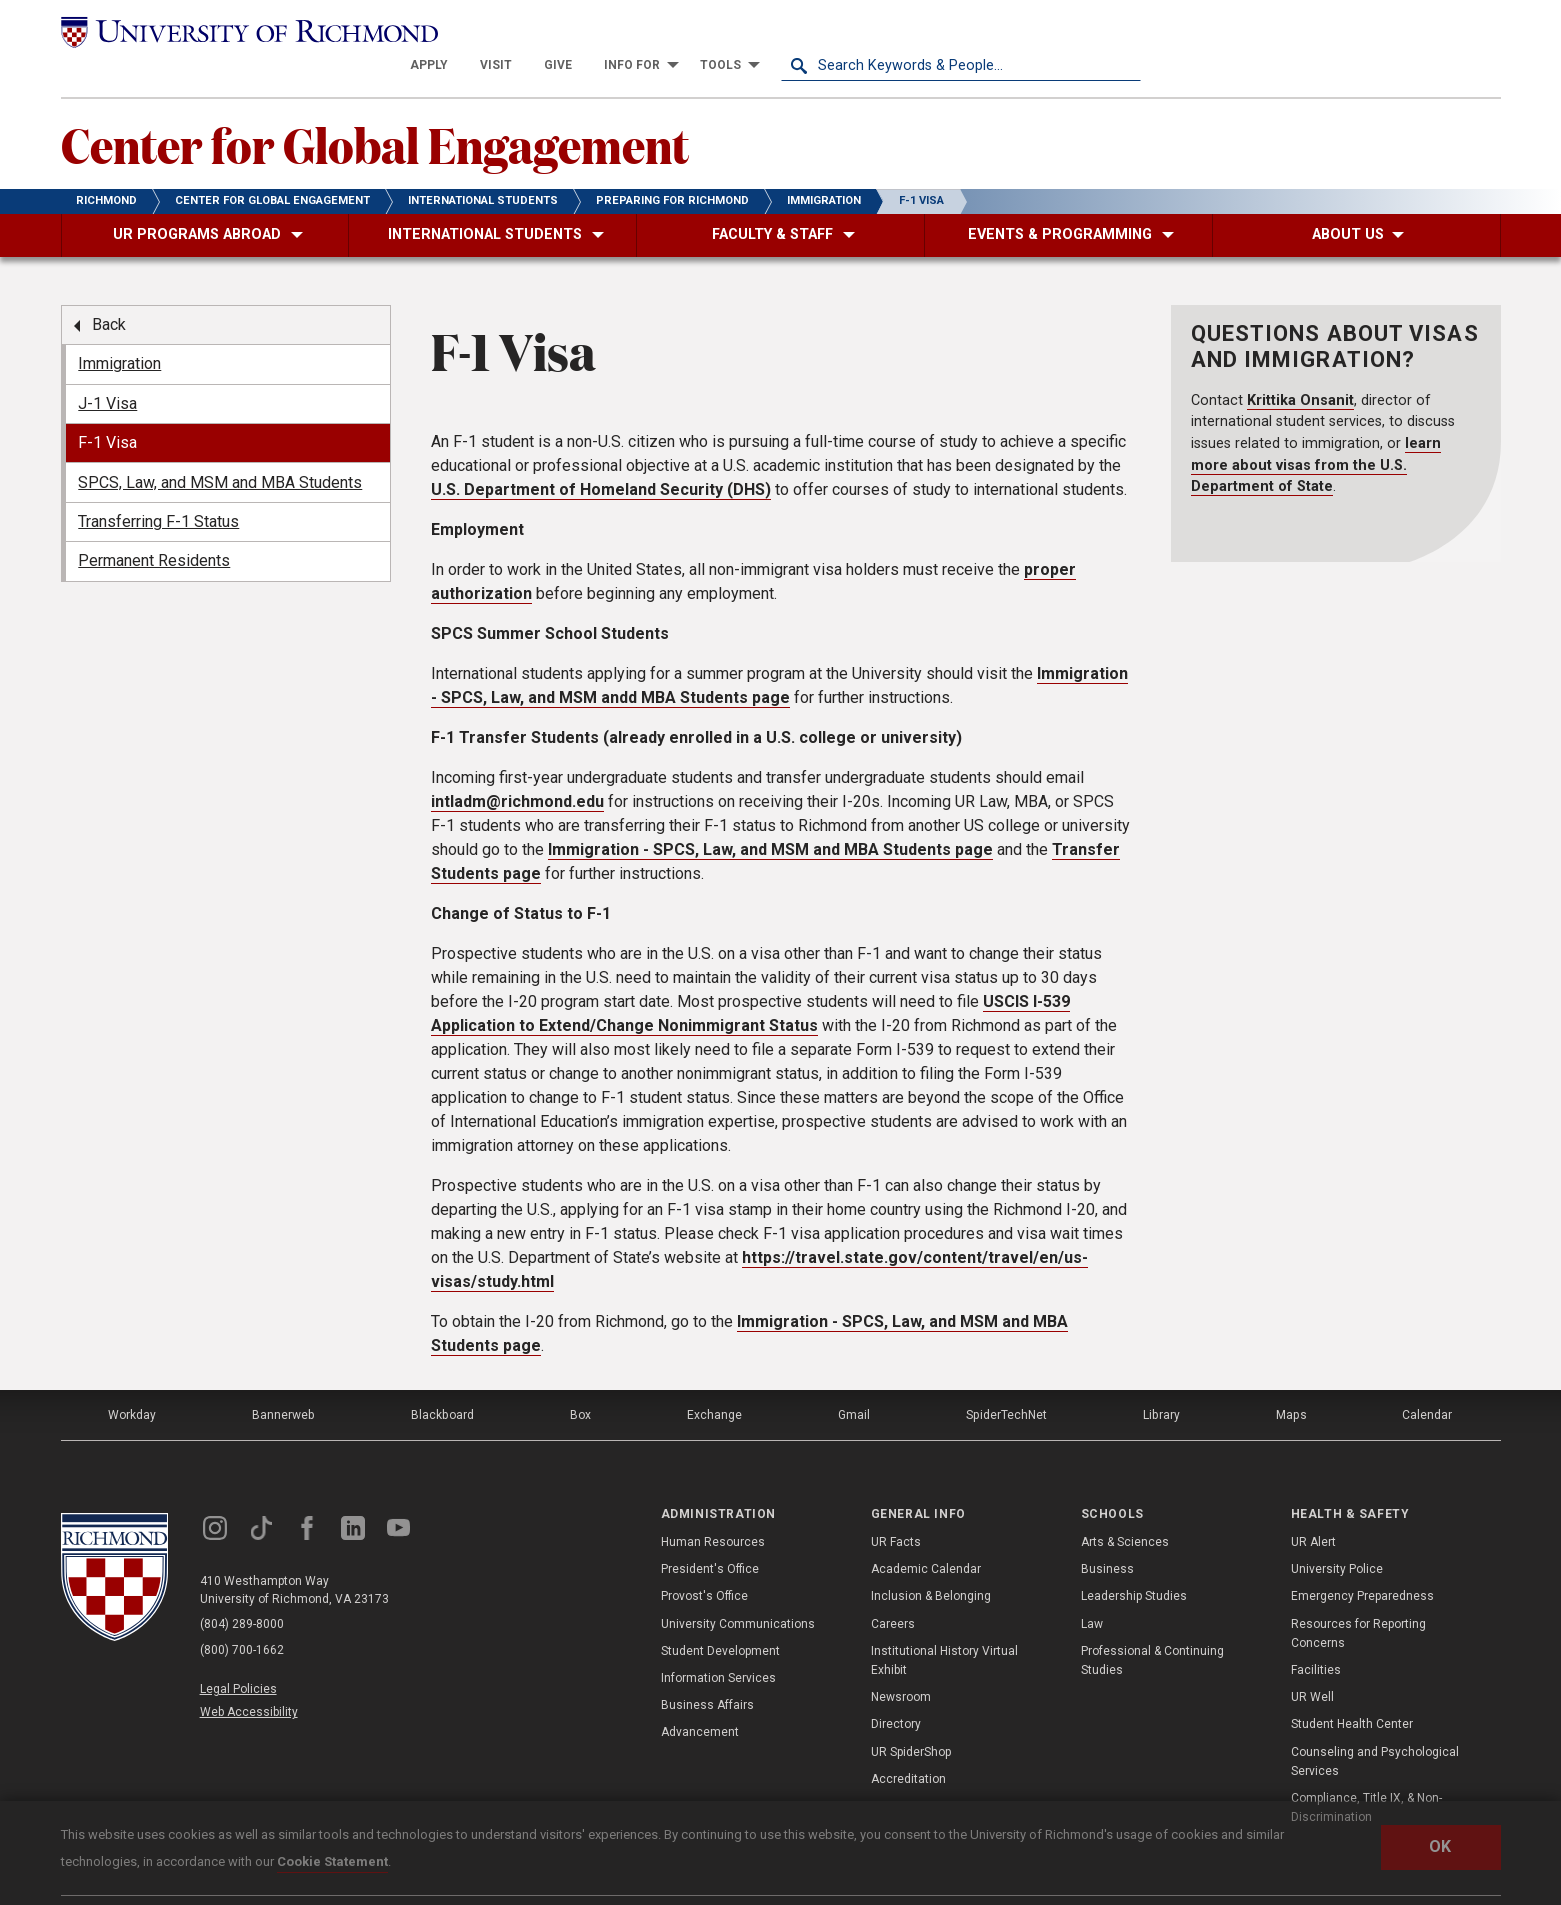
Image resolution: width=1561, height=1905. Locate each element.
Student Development (720, 1618)
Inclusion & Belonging (931, 1563)
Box (580, 1381)
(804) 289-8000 (242, 1591)
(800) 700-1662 (242, 1617)
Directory (896, 1691)
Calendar (1427, 1381)
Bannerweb (284, 1381)
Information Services (718, 1645)
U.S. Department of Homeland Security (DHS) (601, 455)
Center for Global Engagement (375, 111)
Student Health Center (1352, 1691)
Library (1161, 1381)
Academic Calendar (926, 1536)
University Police (1337, 1536)
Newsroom (901, 1664)
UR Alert (1313, 1509)
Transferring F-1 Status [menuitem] (158, 488)
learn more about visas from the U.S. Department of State (1316, 432)
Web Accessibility (249, 1679)
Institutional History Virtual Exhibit (944, 1627)
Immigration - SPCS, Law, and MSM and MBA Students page (770, 815)
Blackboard (442, 1381)
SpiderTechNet (1007, 1381)
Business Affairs (707, 1672)
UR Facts (896, 1509)
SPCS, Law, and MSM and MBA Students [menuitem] (220, 448)
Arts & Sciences (1125, 1509)
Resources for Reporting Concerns (1358, 1599)
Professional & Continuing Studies (1152, 1627)
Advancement (700, 1699)
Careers (893, 1590)
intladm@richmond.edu (517, 767)
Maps (1291, 1381)
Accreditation (908, 1745)
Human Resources (713, 1509)
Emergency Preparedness (1362, 1563)
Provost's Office (704, 1563)
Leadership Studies (1134, 1563)
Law (1092, 1590)
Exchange (714, 1381)
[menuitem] (789, 32)
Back (109, 291)
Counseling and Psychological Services (1375, 1727)
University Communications (738, 1590)
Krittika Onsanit (1300, 366)
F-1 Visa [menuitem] (107, 409)
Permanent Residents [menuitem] (154, 527)
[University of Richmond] (241, 32)
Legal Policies (238, 1655)
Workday (133, 1381)
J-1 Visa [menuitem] (107, 370)
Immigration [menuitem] (119, 330)
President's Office (710, 1536)
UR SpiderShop (911, 1718)
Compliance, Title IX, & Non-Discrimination (1366, 1774)
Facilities (1316, 1637)
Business (1107, 1536)
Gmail (855, 1381)
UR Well (1312, 1664)
